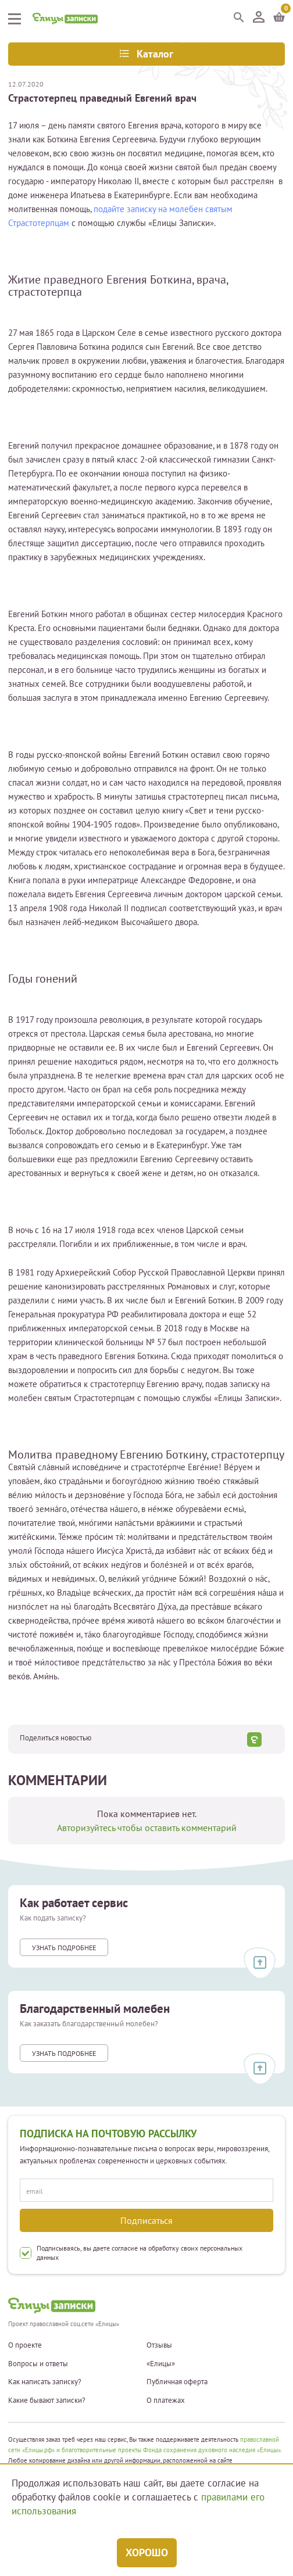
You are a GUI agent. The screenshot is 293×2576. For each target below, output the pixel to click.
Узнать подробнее (64, 1947)
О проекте (25, 2345)
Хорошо (147, 2552)
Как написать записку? (44, 2382)
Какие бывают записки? (46, 2400)
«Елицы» (160, 2364)
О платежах (165, 2400)
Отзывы (159, 2345)
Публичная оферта (177, 2382)
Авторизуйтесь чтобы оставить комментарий (147, 1827)
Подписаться (146, 2220)
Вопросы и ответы (38, 2364)
